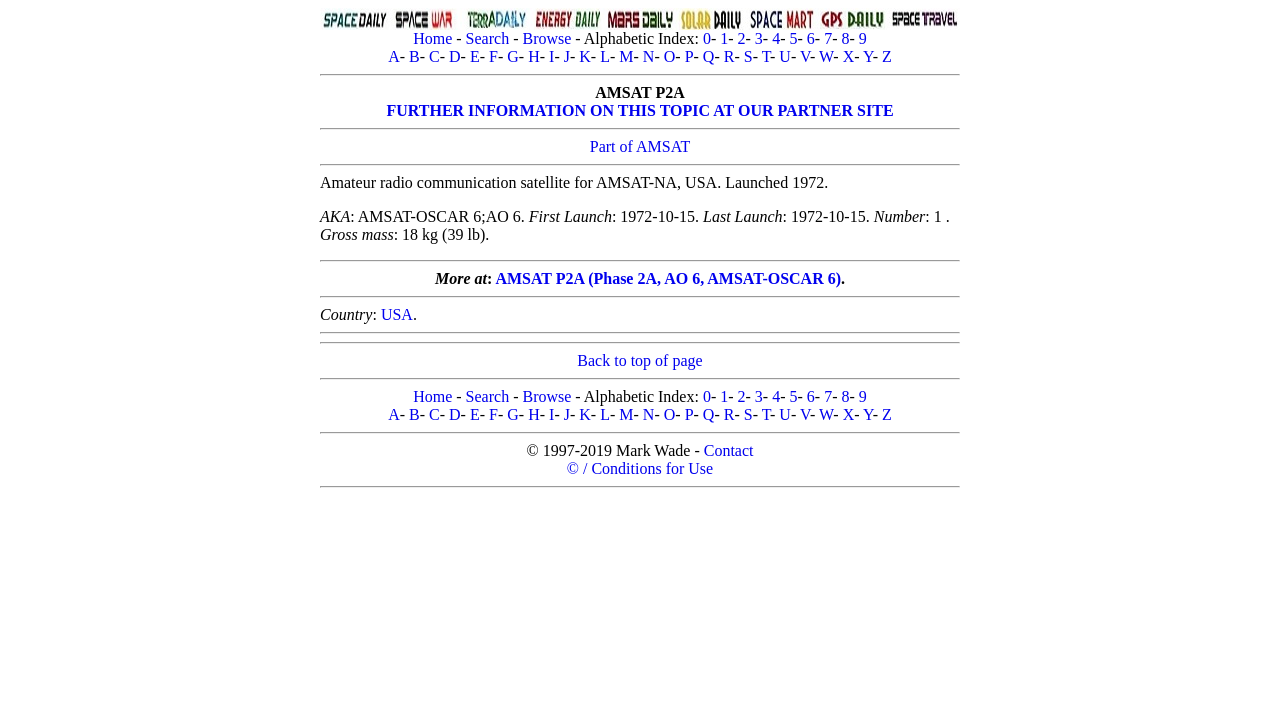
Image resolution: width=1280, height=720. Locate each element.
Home (432, 38)
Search (488, 38)
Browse (546, 38)
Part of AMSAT (640, 146)
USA (397, 314)
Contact (729, 450)
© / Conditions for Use (640, 468)
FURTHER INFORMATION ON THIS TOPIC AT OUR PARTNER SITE (639, 110)
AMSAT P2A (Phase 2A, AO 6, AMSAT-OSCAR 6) (668, 278)
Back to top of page (639, 360)
